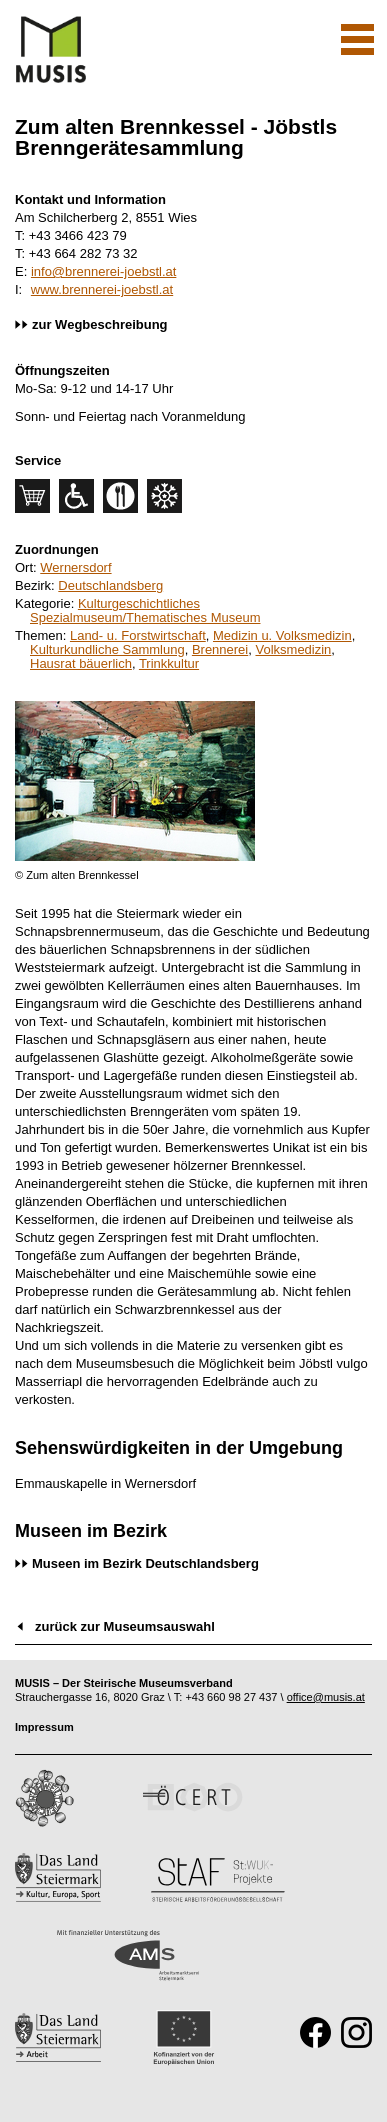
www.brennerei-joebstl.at (102, 289)
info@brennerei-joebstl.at (103, 271)
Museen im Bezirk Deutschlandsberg (145, 1563)
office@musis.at (326, 1697)
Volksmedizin (293, 649)
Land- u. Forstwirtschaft (138, 635)
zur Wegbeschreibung (100, 324)
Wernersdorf (75, 567)
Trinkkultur (169, 663)
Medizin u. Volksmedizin (282, 635)
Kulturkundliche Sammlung (107, 649)
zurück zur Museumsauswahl (125, 1626)
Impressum (44, 1727)
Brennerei (220, 649)
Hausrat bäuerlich (81, 663)
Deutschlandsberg (110, 585)
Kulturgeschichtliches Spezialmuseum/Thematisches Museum (145, 610)
